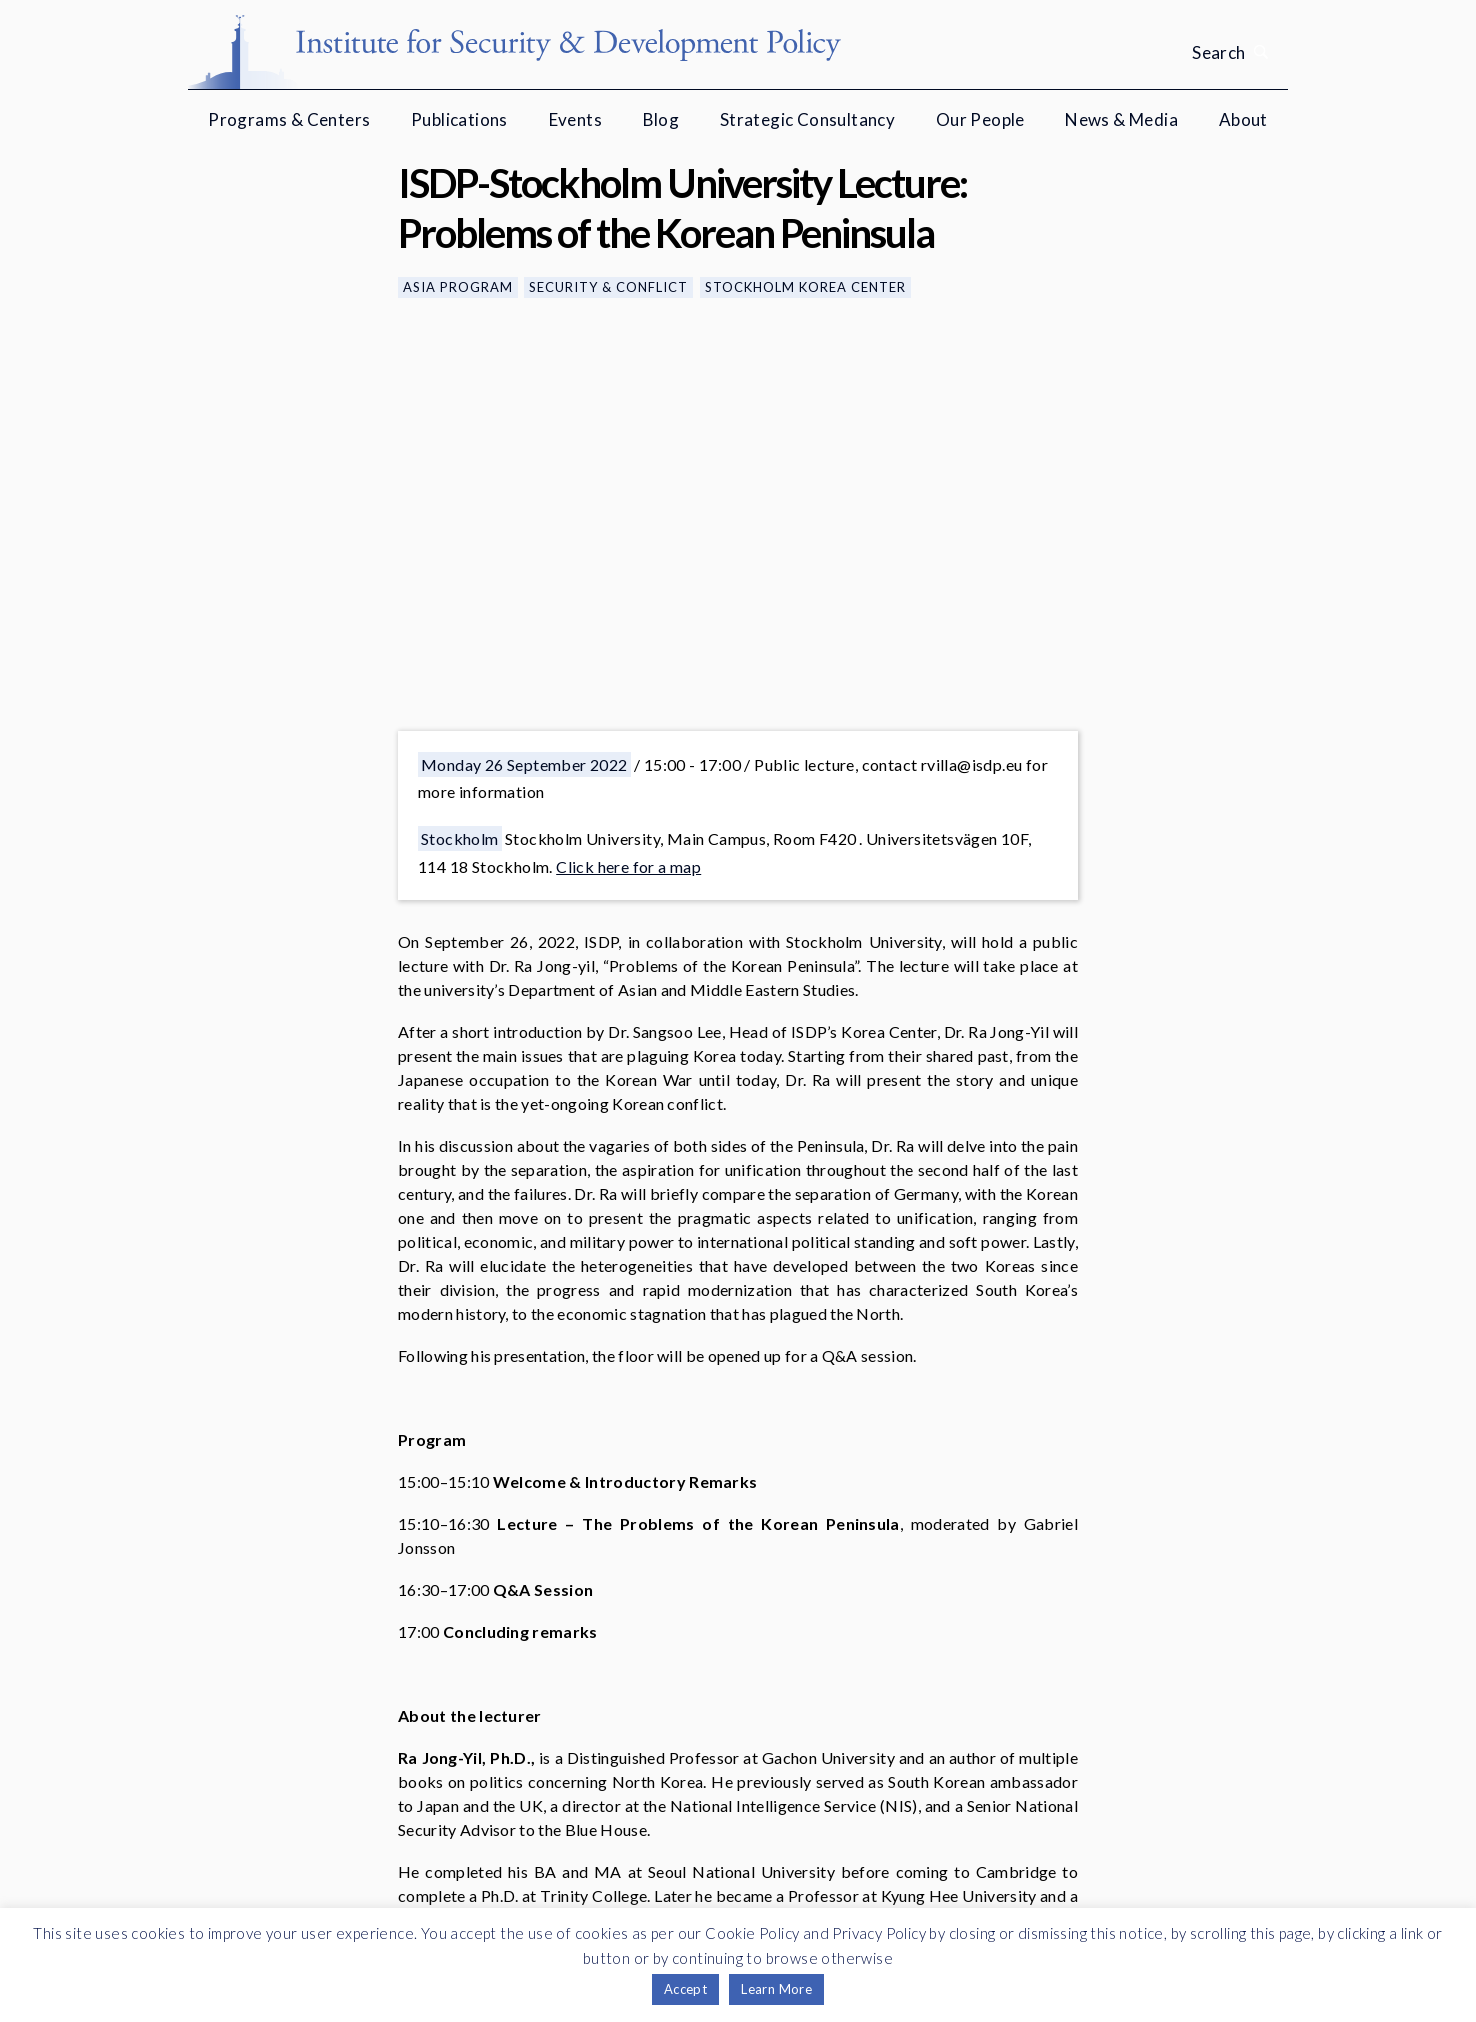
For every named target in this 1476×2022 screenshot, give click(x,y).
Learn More (776, 1989)
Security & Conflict (608, 287)
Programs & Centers (289, 119)
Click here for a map (628, 866)
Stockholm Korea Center (805, 287)
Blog (661, 119)
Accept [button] (685, 1989)
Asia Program (458, 287)
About (1243, 119)
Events (575, 119)
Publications (459, 119)
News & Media (1121, 119)
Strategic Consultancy (807, 119)
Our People (980, 119)
